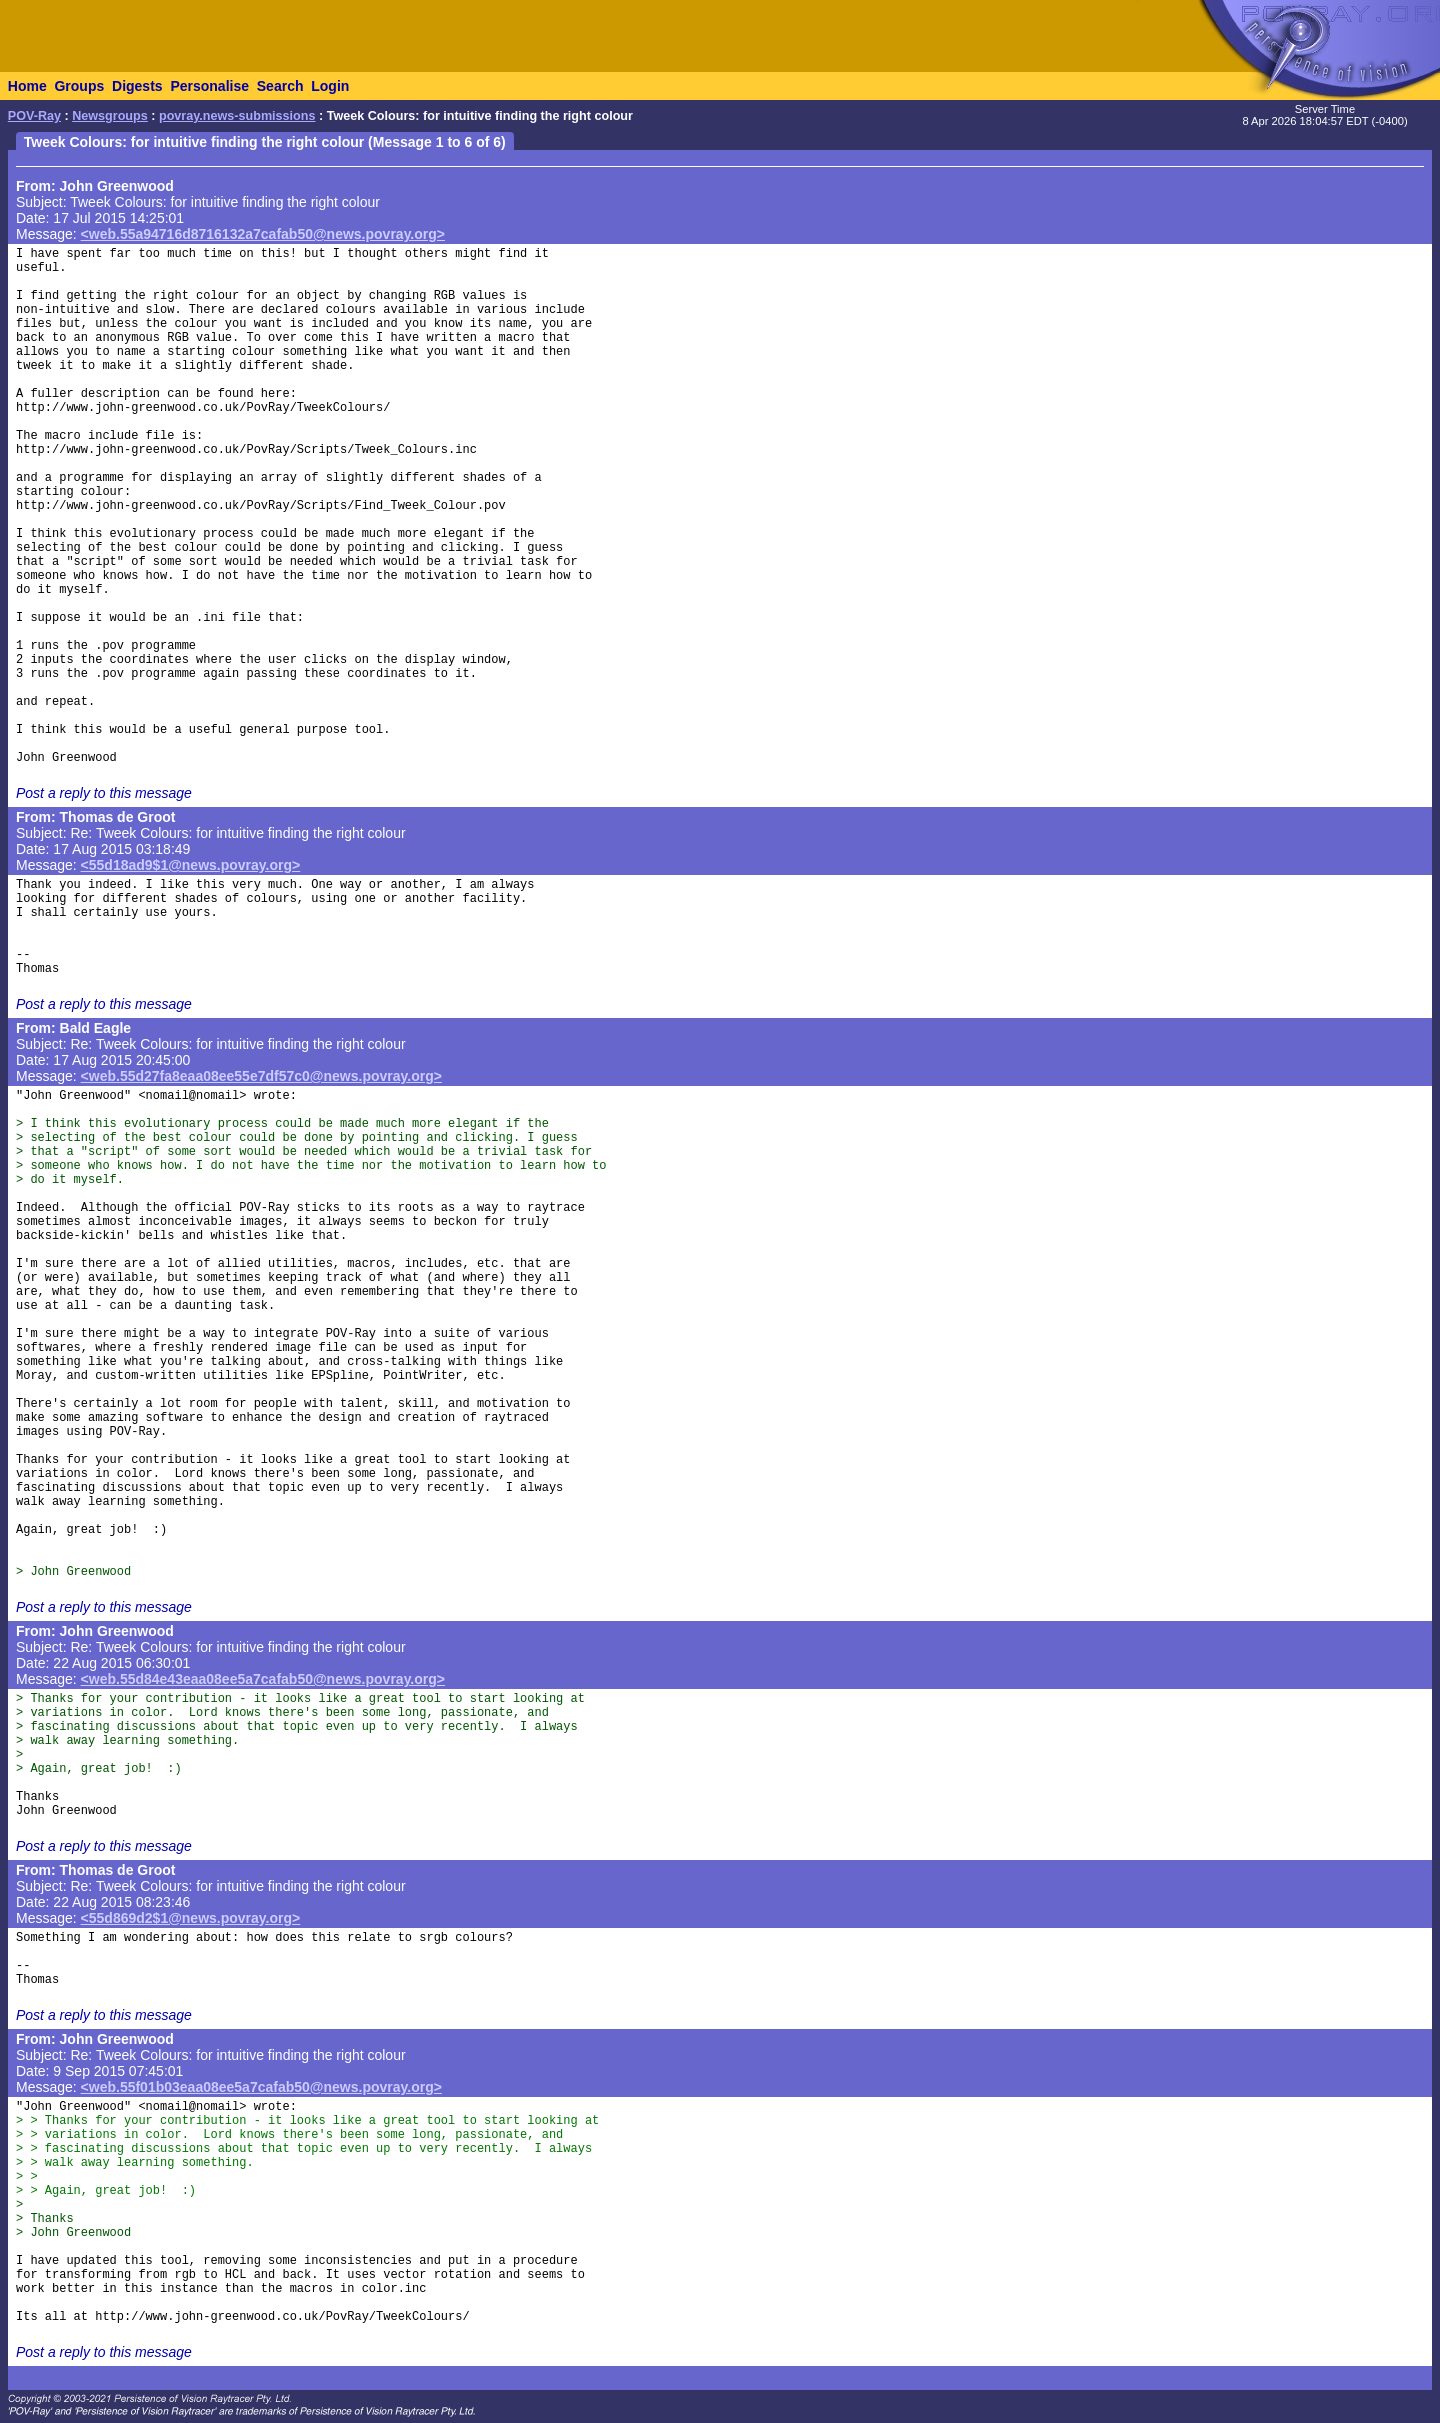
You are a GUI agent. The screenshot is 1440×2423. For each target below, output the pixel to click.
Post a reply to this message (104, 793)
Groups (79, 86)
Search (280, 86)
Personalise (209, 86)
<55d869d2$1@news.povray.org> (191, 1918)
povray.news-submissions (237, 116)
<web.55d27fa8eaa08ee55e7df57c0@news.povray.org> (261, 1076)
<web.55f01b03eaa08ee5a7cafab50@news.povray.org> (261, 2087)
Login (330, 86)
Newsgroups (110, 116)
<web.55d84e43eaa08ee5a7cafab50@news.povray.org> (263, 1679)
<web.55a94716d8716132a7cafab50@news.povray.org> (263, 234)
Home (27, 86)
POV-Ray (34, 116)
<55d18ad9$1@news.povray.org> (191, 865)
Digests (137, 86)
